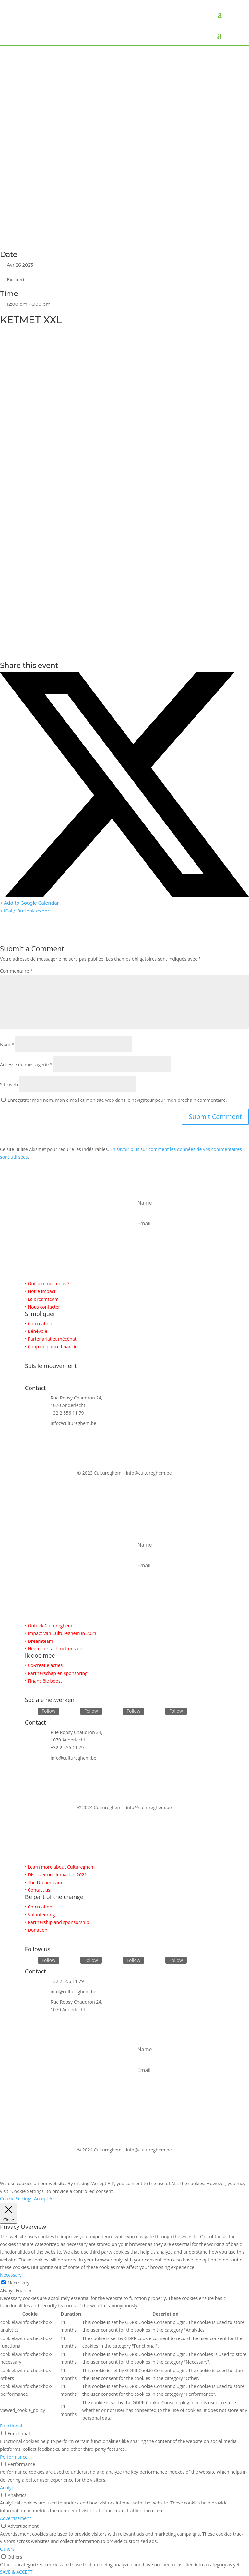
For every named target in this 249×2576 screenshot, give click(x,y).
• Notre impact (40, 1291)
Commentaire (16, 971)
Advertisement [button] (15, 2518)
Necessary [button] (11, 2275)
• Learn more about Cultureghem (60, 1867)
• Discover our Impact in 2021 (56, 1875)
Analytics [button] (9, 2487)
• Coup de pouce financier (52, 1346)
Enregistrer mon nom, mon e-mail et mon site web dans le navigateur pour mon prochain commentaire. (117, 1100)
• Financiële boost (43, 1681)
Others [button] (7, 2549)
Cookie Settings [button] (16, 2198)
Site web (9, 1084)
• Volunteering (40, 1914)
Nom (7, 1044)
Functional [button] (11, 2426)
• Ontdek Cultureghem (48, 1625)
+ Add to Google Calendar (29, 903)
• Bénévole (36, 1331)
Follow (48, 1711)
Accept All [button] (44, 2198)
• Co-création (38, 1324)
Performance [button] (14, 2457)
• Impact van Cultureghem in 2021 (61, 1633)
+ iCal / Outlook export (25, 911)
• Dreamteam (39, 1641)
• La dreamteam (42, 1299)
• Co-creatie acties (44, 1665)
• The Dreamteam (43, 1882)
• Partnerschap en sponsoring (56, 1673)
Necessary (19, 2283)
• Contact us (37, 1890)
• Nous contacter (42, 1307)
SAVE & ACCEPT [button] (16, 2572)
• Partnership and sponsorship (57, 1922)
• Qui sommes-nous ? (47, 1283)
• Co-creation (38, 1907)
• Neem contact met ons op (53, 1648)
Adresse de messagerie (26, 1064)
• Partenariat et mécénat (51, 1339)
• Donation (36, 1930)
